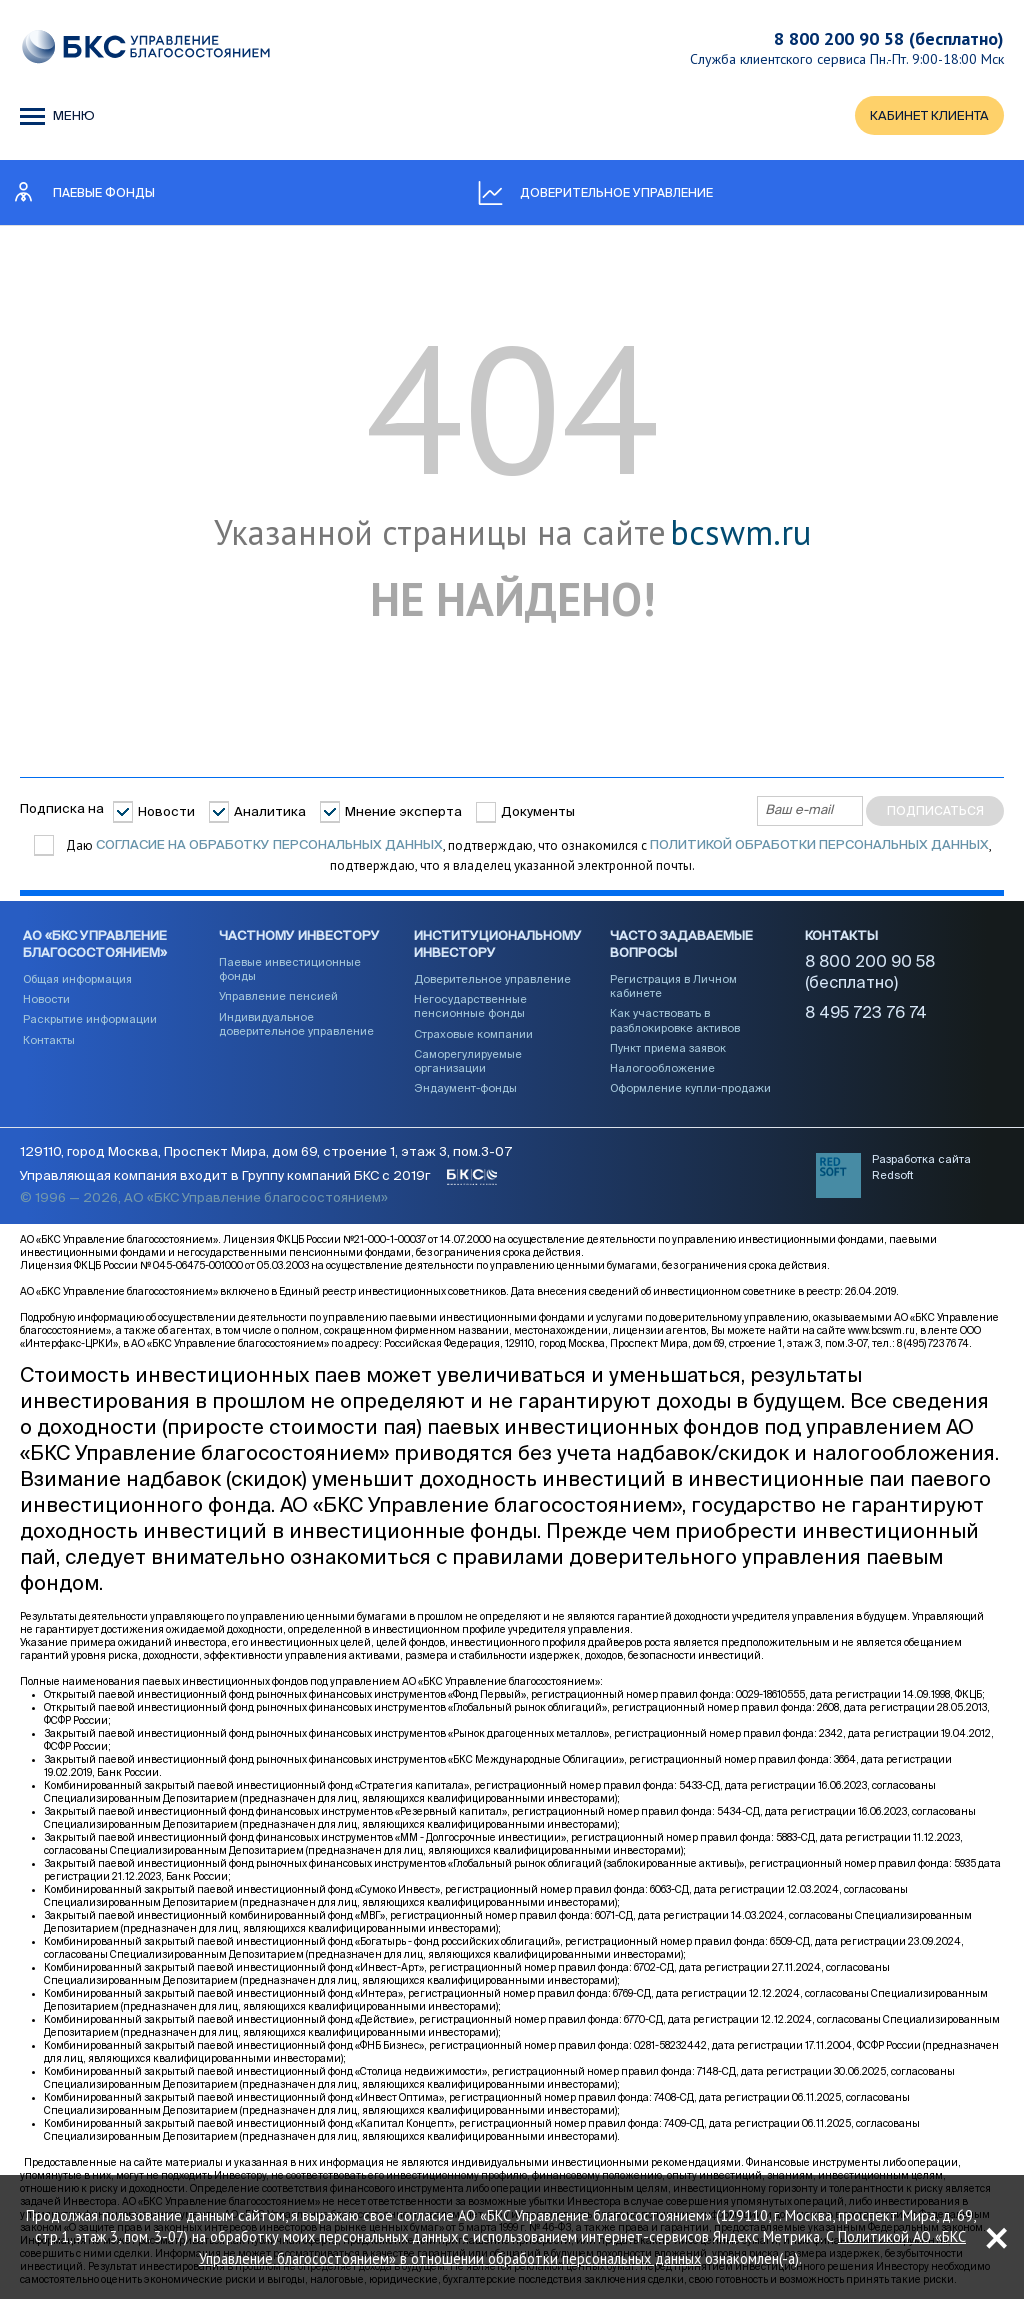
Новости (166, 812)
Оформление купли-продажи (690, 1089)
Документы (538, 812)
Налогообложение (662, 1069)
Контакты (49, 1040)
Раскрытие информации (90, 1020)
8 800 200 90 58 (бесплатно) (889, 38)
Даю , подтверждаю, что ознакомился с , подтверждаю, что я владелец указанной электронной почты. (527, 855)
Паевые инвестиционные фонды (290, 970)
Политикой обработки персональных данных (819, 845)
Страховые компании (473, 1034)
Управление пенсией (278, 997)
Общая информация (77, 980)
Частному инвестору (299, 937)
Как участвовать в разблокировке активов (675, 1021)
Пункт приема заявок (668, 1049)
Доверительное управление (492, 980)
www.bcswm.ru (881, 1333)
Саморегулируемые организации (468, 1062)
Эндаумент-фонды (465, 1089)
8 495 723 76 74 (866, 1015)
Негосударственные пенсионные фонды (470, 1007)
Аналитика (270, 812)
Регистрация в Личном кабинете (673, 987)
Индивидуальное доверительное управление (296, 1025)
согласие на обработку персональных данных (269, 845)
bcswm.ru (740, 534)
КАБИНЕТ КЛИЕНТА (929, 116)
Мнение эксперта (403, 812)
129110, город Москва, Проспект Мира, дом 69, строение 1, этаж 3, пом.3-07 (266, 1154)
